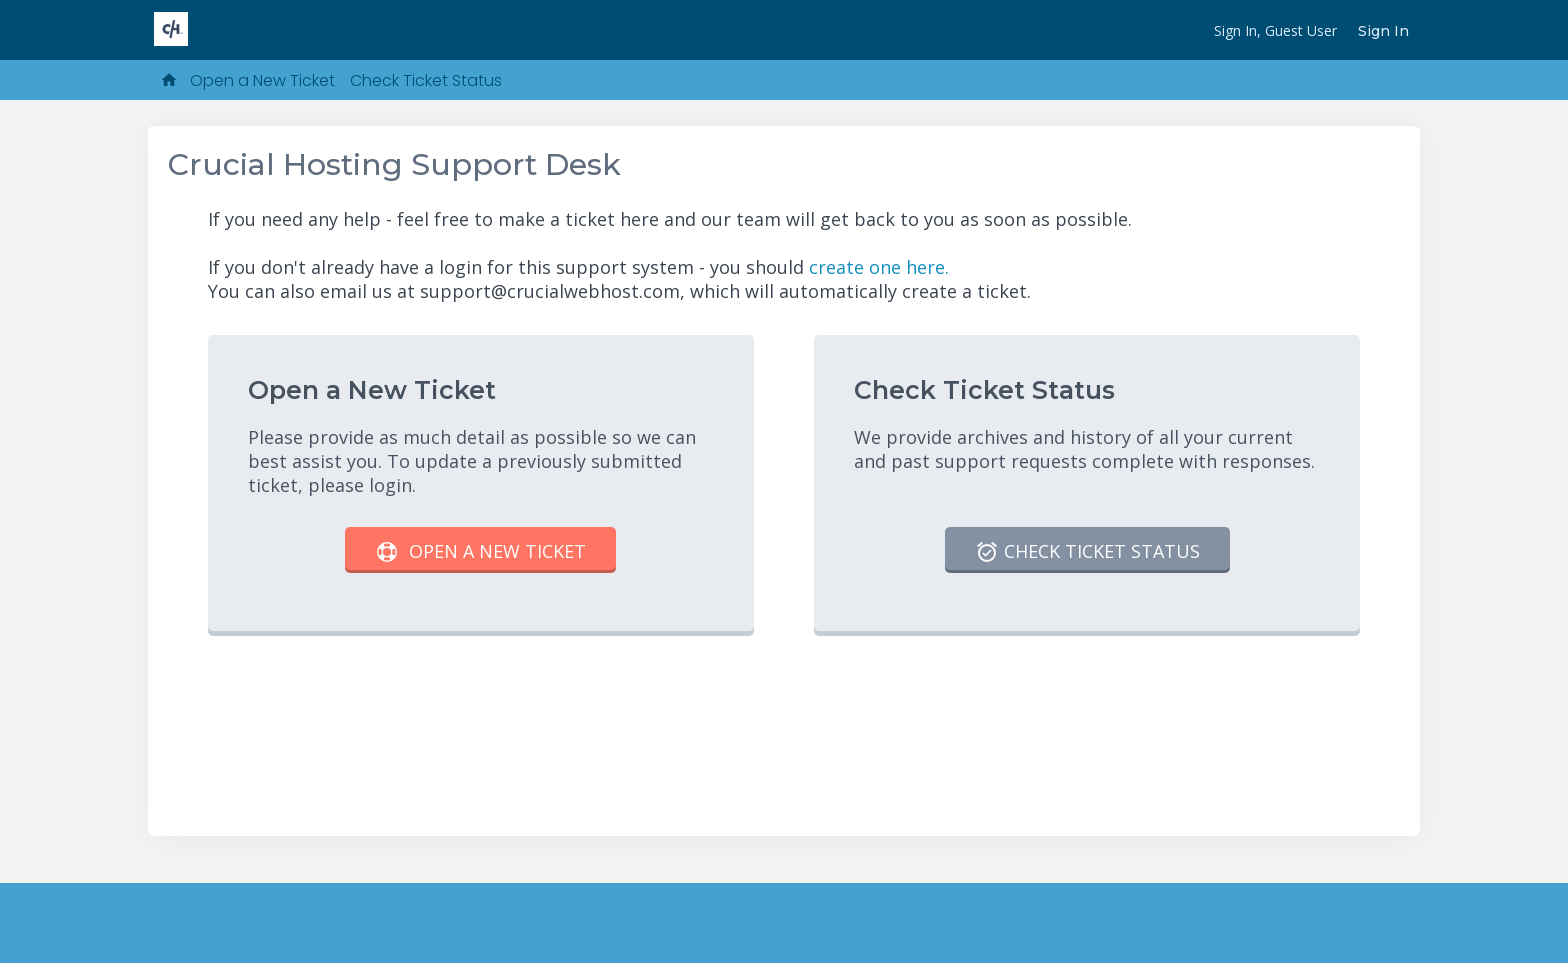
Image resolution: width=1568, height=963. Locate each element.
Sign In (1383, 31)
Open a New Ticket (262, 80)
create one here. (879, 267)
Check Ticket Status (426, 80)
